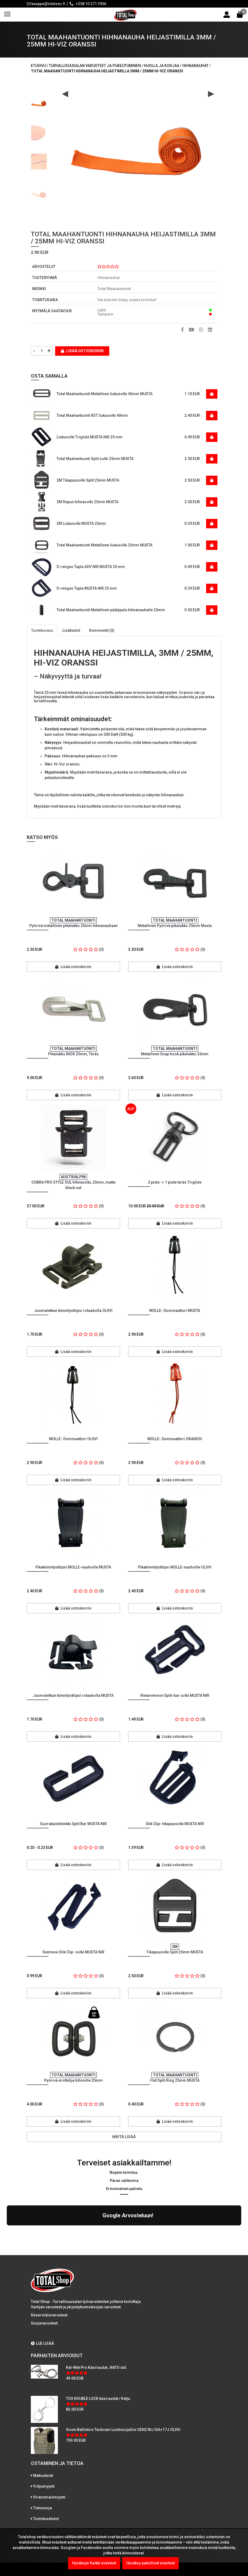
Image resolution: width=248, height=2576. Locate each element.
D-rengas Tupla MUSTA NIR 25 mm (87, 588)
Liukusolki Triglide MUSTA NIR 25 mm (90, 437)
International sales (49, 2482)
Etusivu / (40, 65)
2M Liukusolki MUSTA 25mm (81, 523)
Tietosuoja (42, 2461)
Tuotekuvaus (42, 630)
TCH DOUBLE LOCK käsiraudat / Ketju (98, 2351)
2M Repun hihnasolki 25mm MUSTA (87, 502)
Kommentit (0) (101, 630)
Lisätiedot (71, 630)
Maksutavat (43, 2428)
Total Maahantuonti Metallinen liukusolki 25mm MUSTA (105, 545)
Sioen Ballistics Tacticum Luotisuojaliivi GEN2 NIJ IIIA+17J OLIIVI (123, 2382)
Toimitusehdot (46, 2472)
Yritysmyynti (44, 2439)
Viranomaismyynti (49, 2450)
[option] (39, 101)
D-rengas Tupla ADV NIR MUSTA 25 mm (91, 567)
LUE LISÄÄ (42, 2296)
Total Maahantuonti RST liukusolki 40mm (92, 415)
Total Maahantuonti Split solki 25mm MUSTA (95, 458)
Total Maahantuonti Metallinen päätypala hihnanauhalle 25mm (111, 610)
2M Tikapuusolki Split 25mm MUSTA (88, 480)
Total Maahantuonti (114, 289)
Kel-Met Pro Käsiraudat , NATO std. (96, 2320)
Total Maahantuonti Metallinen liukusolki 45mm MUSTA (105, 394)
